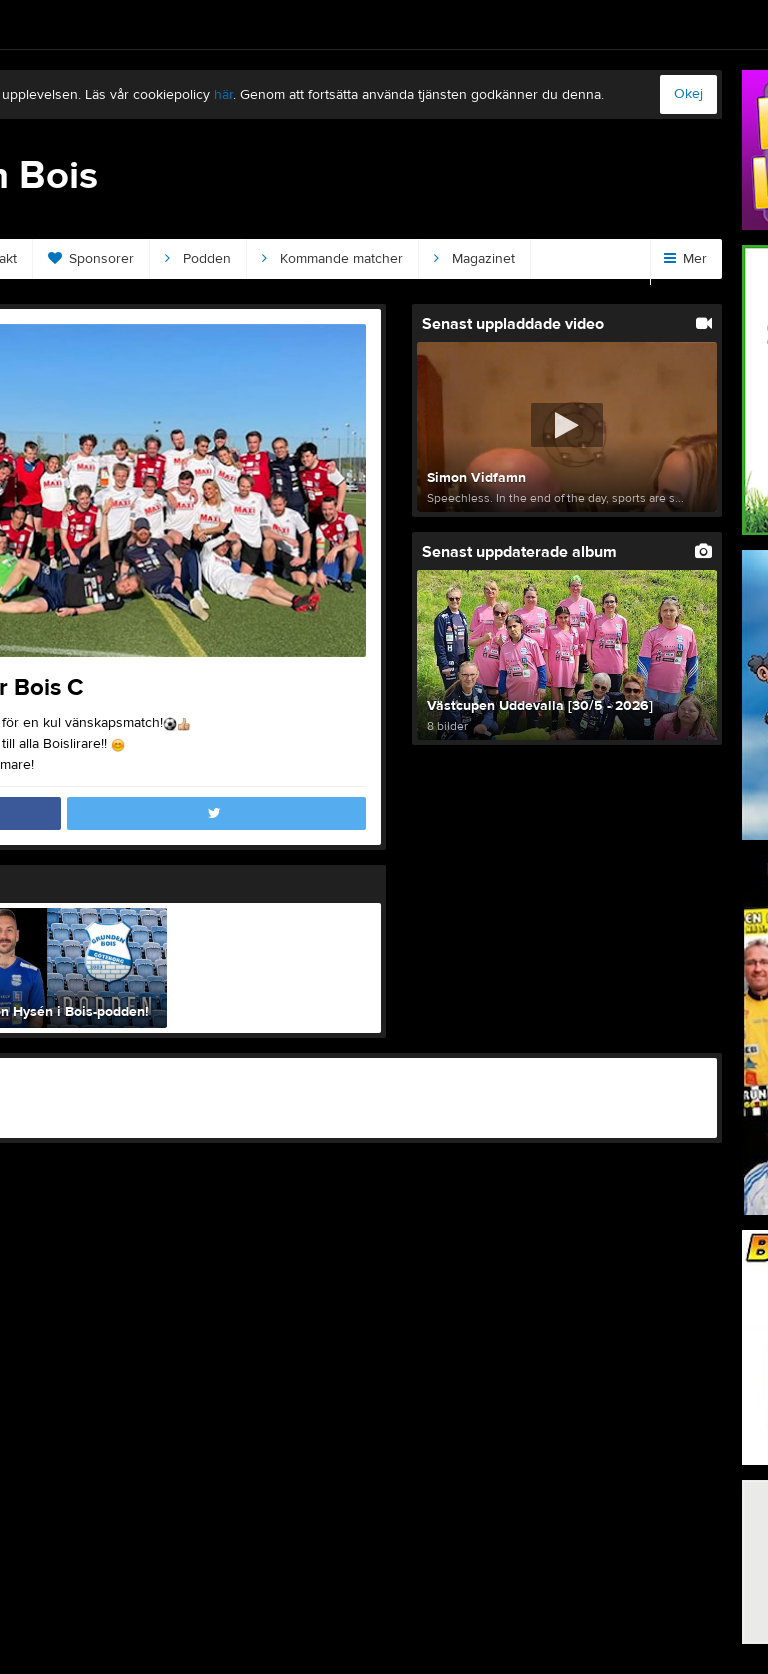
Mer (685, 259)
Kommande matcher (332, 259)
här (223, 95)
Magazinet (474, 259)
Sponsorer (91, 259)
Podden (198, 259)
